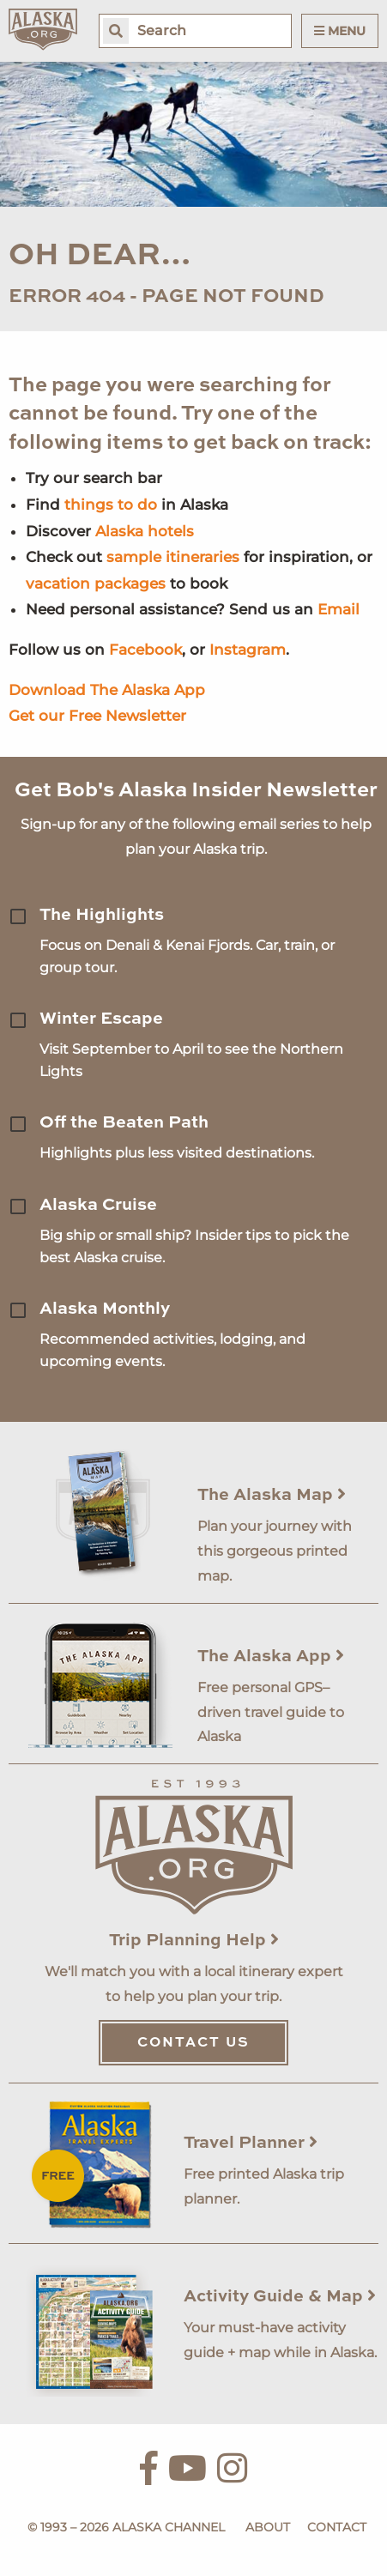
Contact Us (193, 2043)
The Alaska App (270, 1657)
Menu (340, 31)
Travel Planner (250, 2143)
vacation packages (96, 583)
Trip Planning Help (194, 1941)
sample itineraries (172, 556)
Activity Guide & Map (280, 2297)
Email (338, 609)
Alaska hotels (144, 531)
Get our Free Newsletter (97, 715)
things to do (110, 504)
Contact (336, 2527)
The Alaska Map (271, 1495)
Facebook (145, 649)
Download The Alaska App (107, 689)
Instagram (247, 649)
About (267, 2527)
